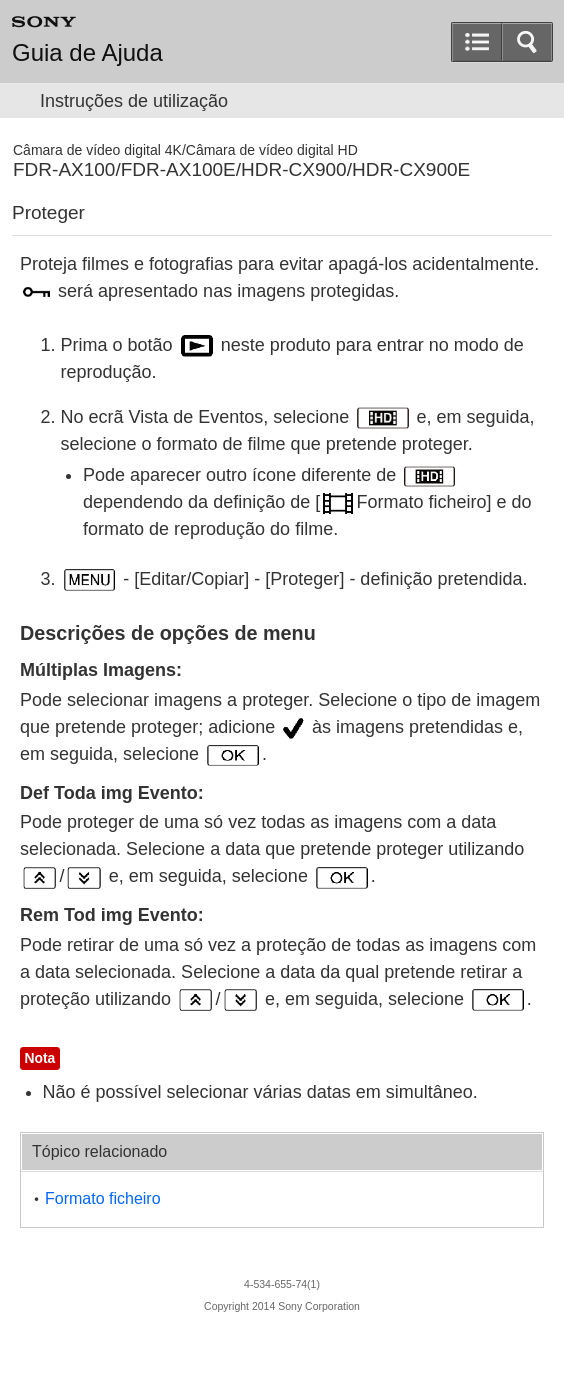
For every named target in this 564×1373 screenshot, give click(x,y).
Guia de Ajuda (87, 53)
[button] (527, 42)
